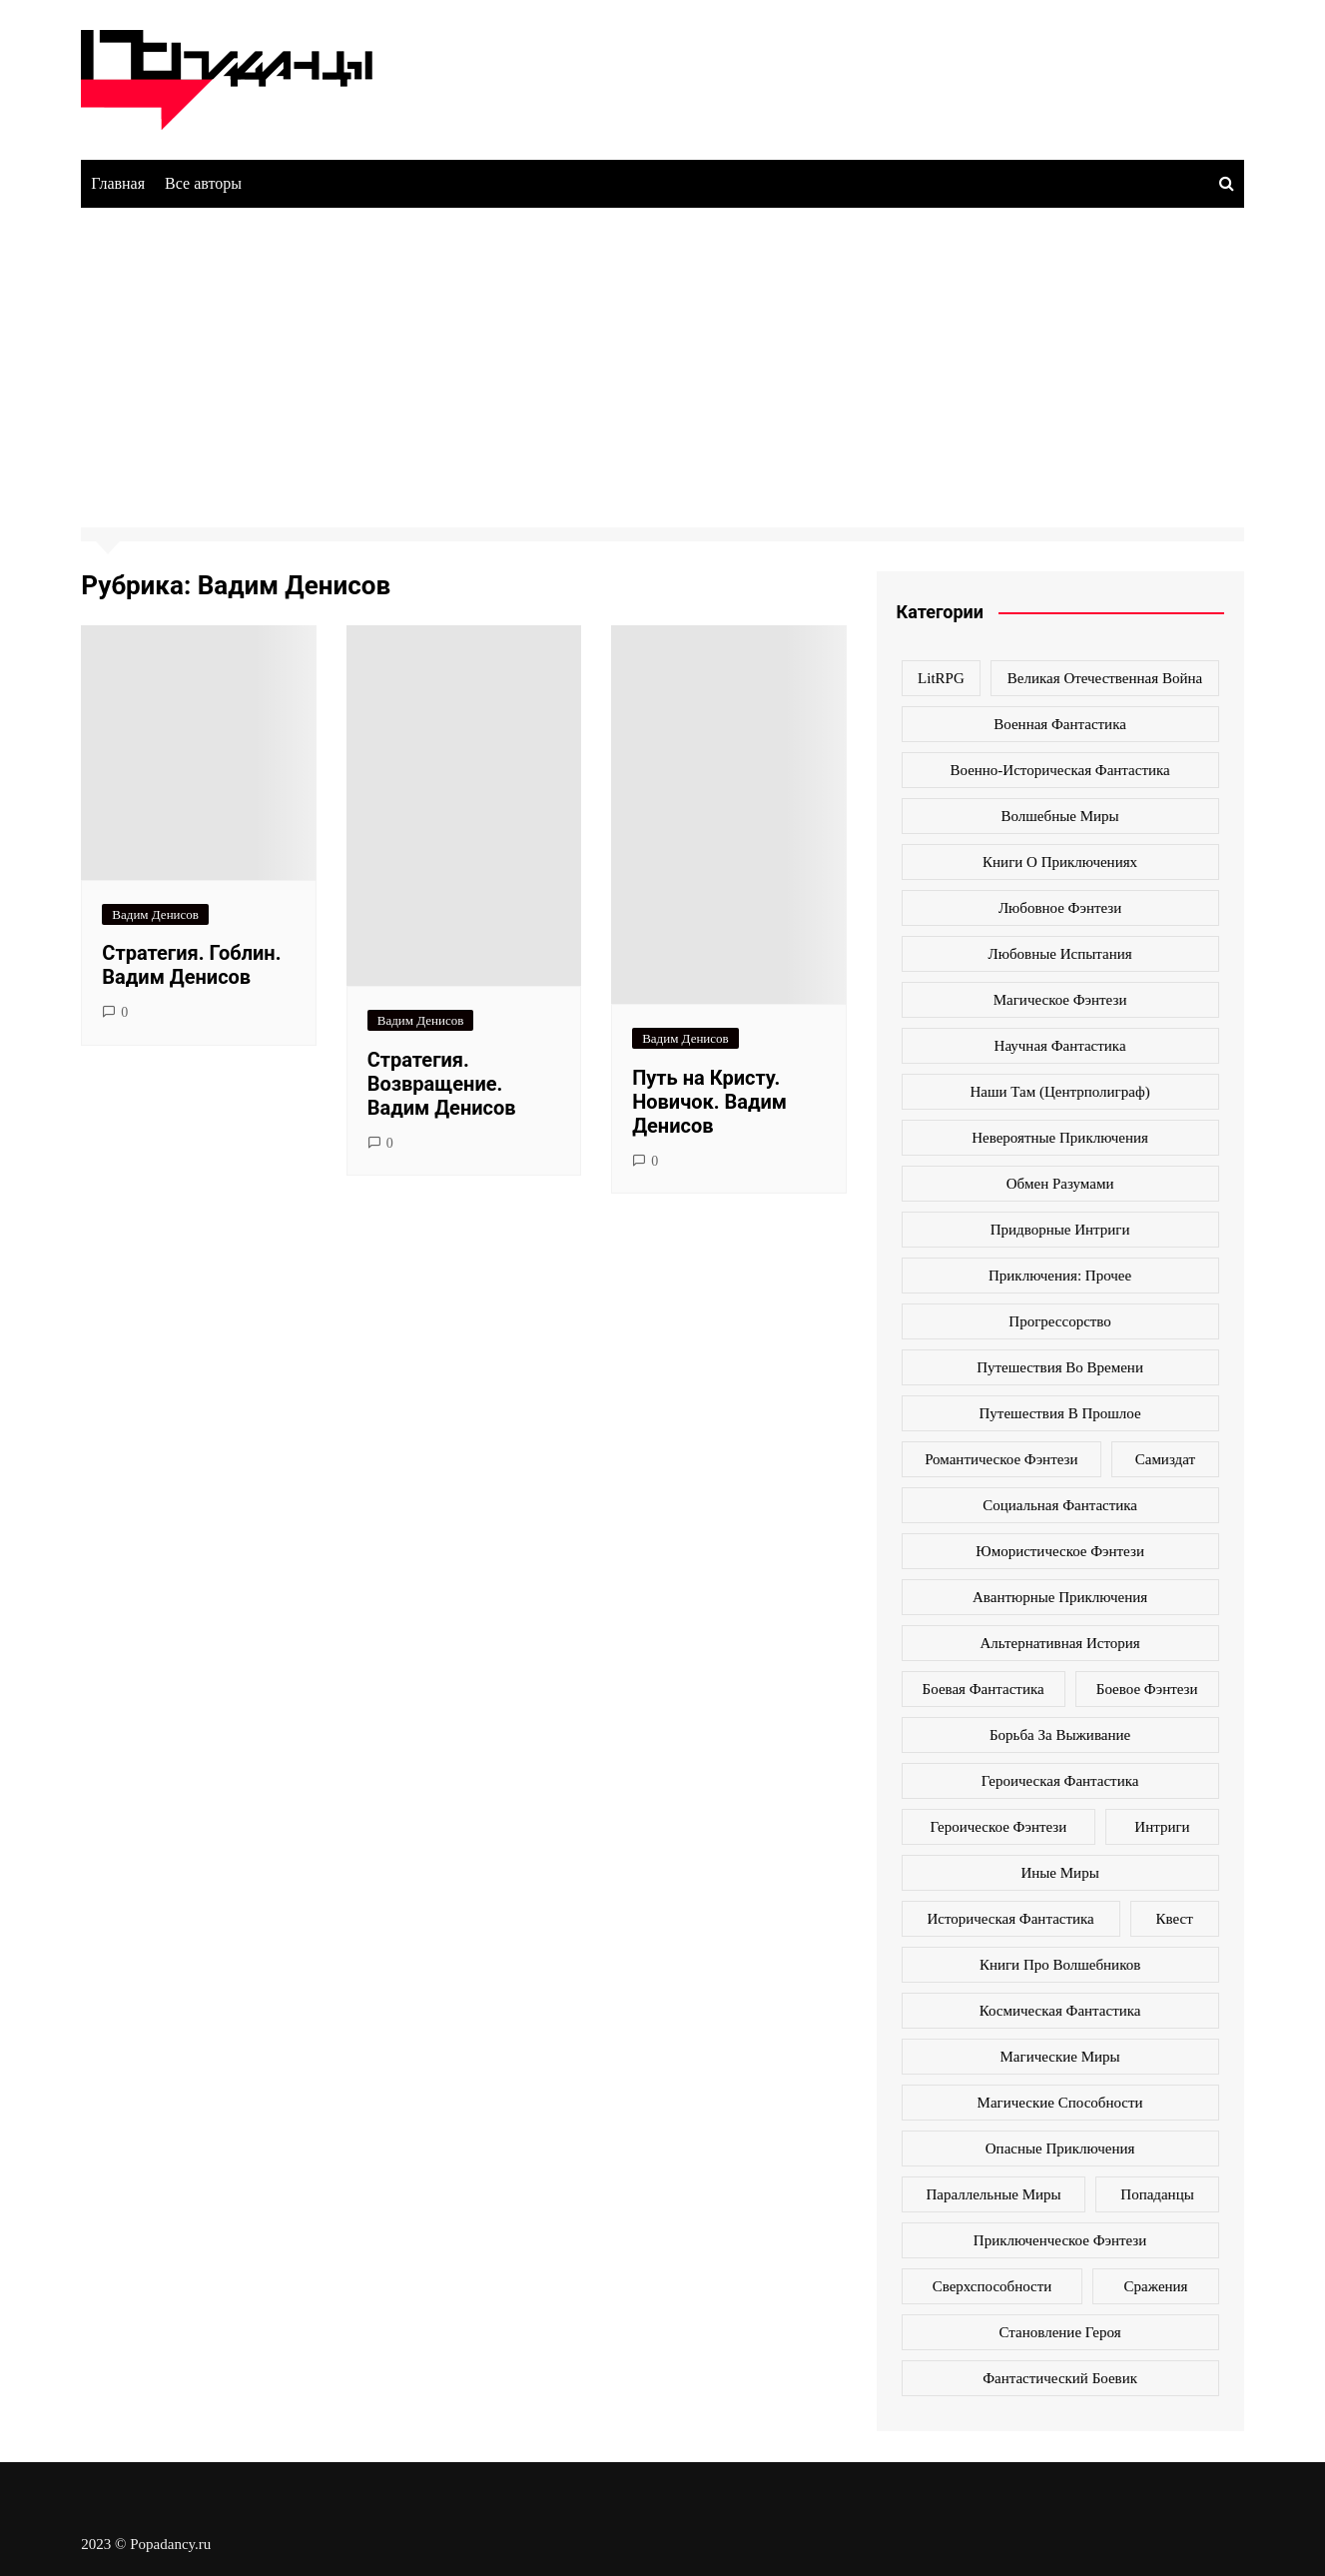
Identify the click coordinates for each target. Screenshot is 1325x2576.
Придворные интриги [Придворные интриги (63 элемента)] (1060, 1230)
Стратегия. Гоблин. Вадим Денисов (191, 965)
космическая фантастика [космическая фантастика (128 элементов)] (1060, 2011)
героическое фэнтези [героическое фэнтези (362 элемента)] (999, 1827)
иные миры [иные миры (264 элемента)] (1059, 1873)
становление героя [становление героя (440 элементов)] (1060, 2332)
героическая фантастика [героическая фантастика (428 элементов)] (1060, 1781)
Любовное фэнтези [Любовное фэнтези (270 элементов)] (1059, 908)
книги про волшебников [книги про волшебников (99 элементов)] (1060, 1965)
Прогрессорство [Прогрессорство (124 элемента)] (1059, 1321)
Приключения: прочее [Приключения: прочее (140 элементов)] (1060, 1276)
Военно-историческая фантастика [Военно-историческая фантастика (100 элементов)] (1059, 770)
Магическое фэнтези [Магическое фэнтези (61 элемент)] (1060, 1000)
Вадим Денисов (155, 914)
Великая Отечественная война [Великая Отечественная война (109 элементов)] (1104, 678)
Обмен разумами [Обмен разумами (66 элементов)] (1060, 1184)
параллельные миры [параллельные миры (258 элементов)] (993, 2194)
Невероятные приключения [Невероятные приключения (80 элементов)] (1060, 1138)
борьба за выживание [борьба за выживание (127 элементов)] (1060, 1735)
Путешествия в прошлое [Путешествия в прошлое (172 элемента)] (1060, 1413)
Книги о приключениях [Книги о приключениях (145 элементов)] (1060, 862)
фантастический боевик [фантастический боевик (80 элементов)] (1060, 2378)
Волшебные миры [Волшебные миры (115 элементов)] (1060, 816)
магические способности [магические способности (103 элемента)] (1060, 2103)
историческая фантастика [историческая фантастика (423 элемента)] (1010, 1919)
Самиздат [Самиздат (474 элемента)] (1165, 1459)
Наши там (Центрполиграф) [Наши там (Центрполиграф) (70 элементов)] (1060, 1092)
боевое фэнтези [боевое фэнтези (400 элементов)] (1147, 1689)
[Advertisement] (663, 357)
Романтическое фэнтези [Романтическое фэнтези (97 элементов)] (1001, 1459)
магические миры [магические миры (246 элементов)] (1060, 2057)
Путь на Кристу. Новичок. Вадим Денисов (709, 1102)
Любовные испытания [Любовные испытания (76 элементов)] (1060, 954)
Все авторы (203, 183)
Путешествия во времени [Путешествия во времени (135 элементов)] (1060, 1367)
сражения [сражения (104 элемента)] (1156, 2286)
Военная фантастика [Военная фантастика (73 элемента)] (1060, 724)
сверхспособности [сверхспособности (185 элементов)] (992, 2286)
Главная (118, 183)
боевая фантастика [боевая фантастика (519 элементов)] (983, 1689)
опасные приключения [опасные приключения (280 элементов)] (1060, 2148)
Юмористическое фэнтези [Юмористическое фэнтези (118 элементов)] (1060, 1551)
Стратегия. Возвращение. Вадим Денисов (441, 1084)
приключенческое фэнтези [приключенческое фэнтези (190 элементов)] (1060, 2240)
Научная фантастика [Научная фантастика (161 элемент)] (1060, 1046)
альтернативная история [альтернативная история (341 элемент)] (1059, 1643)
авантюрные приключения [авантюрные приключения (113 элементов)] (1060, 1597)
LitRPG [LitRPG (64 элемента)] (941, 678)
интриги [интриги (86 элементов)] (1161, 1827)
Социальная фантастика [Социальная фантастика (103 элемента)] (1060, 1505)
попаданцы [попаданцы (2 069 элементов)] (1156, 2194)
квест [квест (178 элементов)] (1174, 1919)
